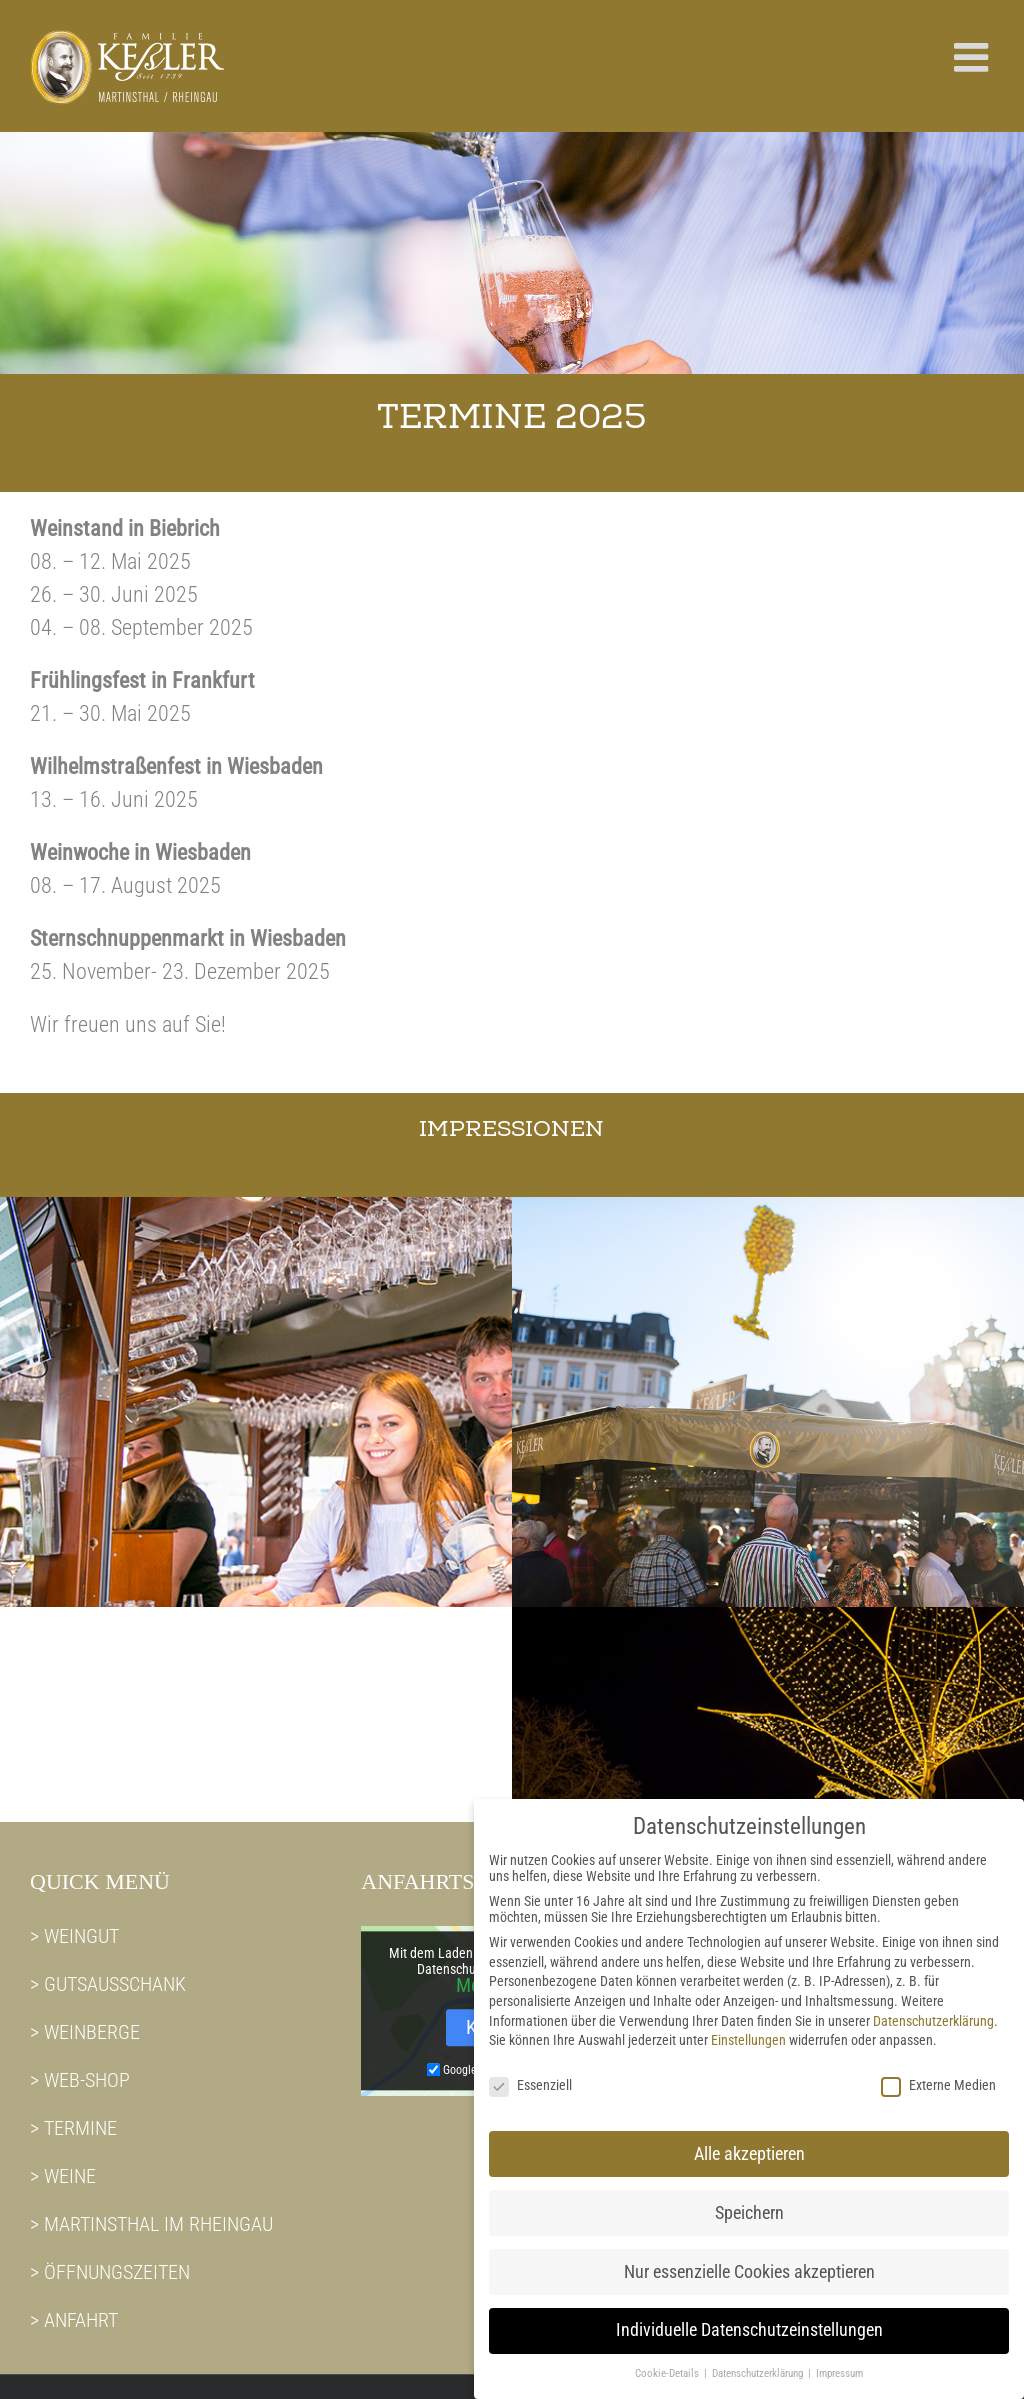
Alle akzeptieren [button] (749, 2136)
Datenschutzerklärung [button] (759, 2356)
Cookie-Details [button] (668, 2356)
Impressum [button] (839, 2356)
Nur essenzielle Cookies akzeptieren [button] (749, 2254)
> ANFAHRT (74, 2320)
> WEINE (63, 2176)
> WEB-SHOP (80, 2080)
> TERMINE (73, 2128)
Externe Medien (938, 2068)
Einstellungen (748, 2023)
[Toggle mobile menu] (974, 57)
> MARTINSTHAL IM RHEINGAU (151, 2224)
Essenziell (530, 2068)
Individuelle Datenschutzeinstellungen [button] (749, 2313)
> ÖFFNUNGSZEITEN (110, 2272)
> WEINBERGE (85, 2032)
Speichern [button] (749, 2195)
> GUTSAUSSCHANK (108, 1984)
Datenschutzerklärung (933, 2003)
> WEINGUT (74, 1936)
